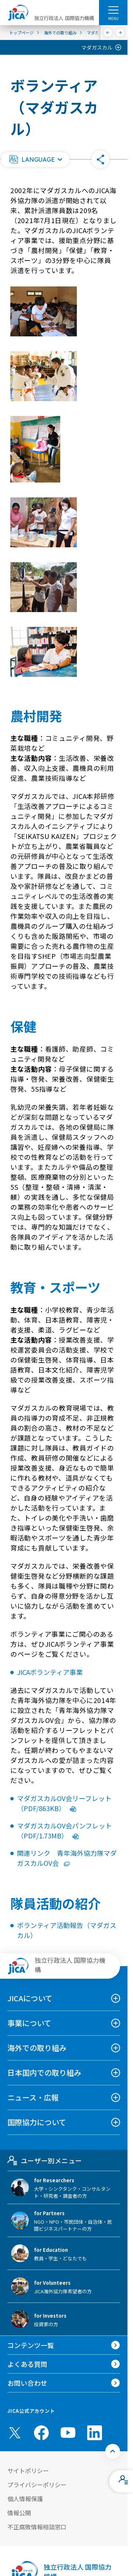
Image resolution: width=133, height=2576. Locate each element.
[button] (35, 159)
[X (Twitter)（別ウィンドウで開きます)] (14, 2433)
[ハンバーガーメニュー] (113, 9)
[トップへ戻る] (112, 2451)
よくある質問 (27, 2364)
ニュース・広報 (33, 2097)
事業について (29, 2023)
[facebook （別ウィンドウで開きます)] (41, 2432)
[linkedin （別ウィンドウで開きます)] (94, 2432)
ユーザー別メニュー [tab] (44, 2160)
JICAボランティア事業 (50, 1672)
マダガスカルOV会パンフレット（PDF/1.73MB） (64, 1830)
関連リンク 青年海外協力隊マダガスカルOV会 (67, 1858)
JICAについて (29, 1998)
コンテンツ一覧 (30, 2345)
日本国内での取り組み (44, 2072)
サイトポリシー (28, 2470)
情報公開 (19, 2512)
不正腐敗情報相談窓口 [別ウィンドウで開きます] (36, 2526)
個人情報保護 (25, 2498)
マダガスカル (96, 47)
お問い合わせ (27, 2383)
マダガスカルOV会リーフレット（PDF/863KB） (64, 1803)
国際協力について (36, 2122)
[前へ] (108, 32)
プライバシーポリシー (36, 2484)
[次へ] (120, 32)
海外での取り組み (36, 2047)
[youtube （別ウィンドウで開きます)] (68, 2432)
